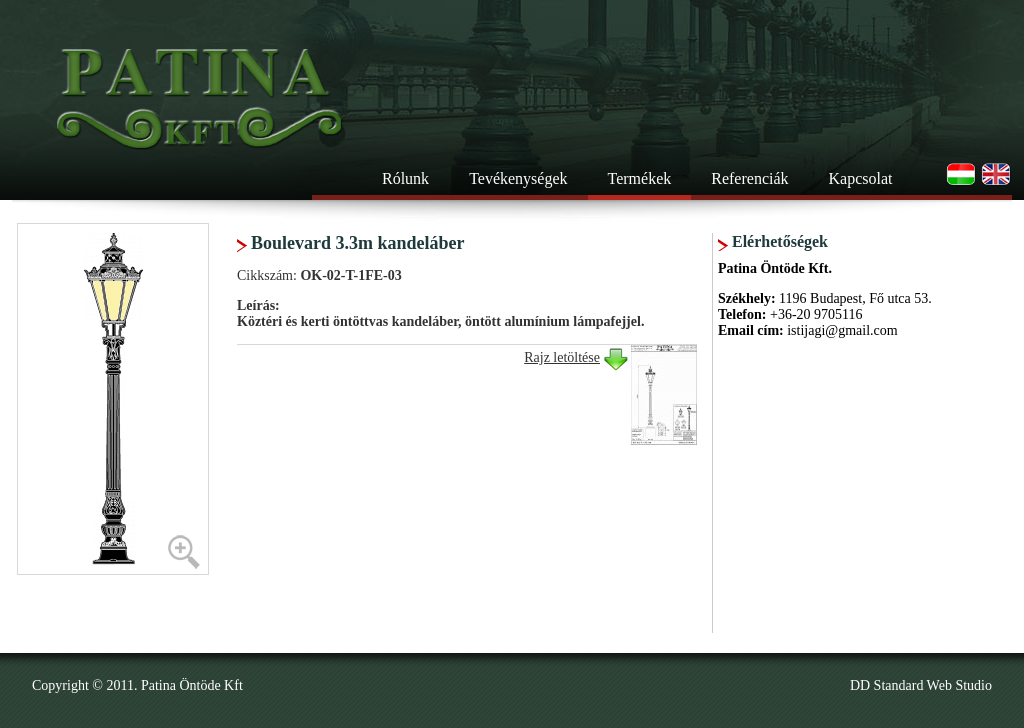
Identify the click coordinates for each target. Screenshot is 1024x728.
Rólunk (405, 178)
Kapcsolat (861, 178)
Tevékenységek (518, 178)
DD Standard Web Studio (921, 685)
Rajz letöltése (562, 357)
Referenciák (749, 178)
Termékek (640, 178)
